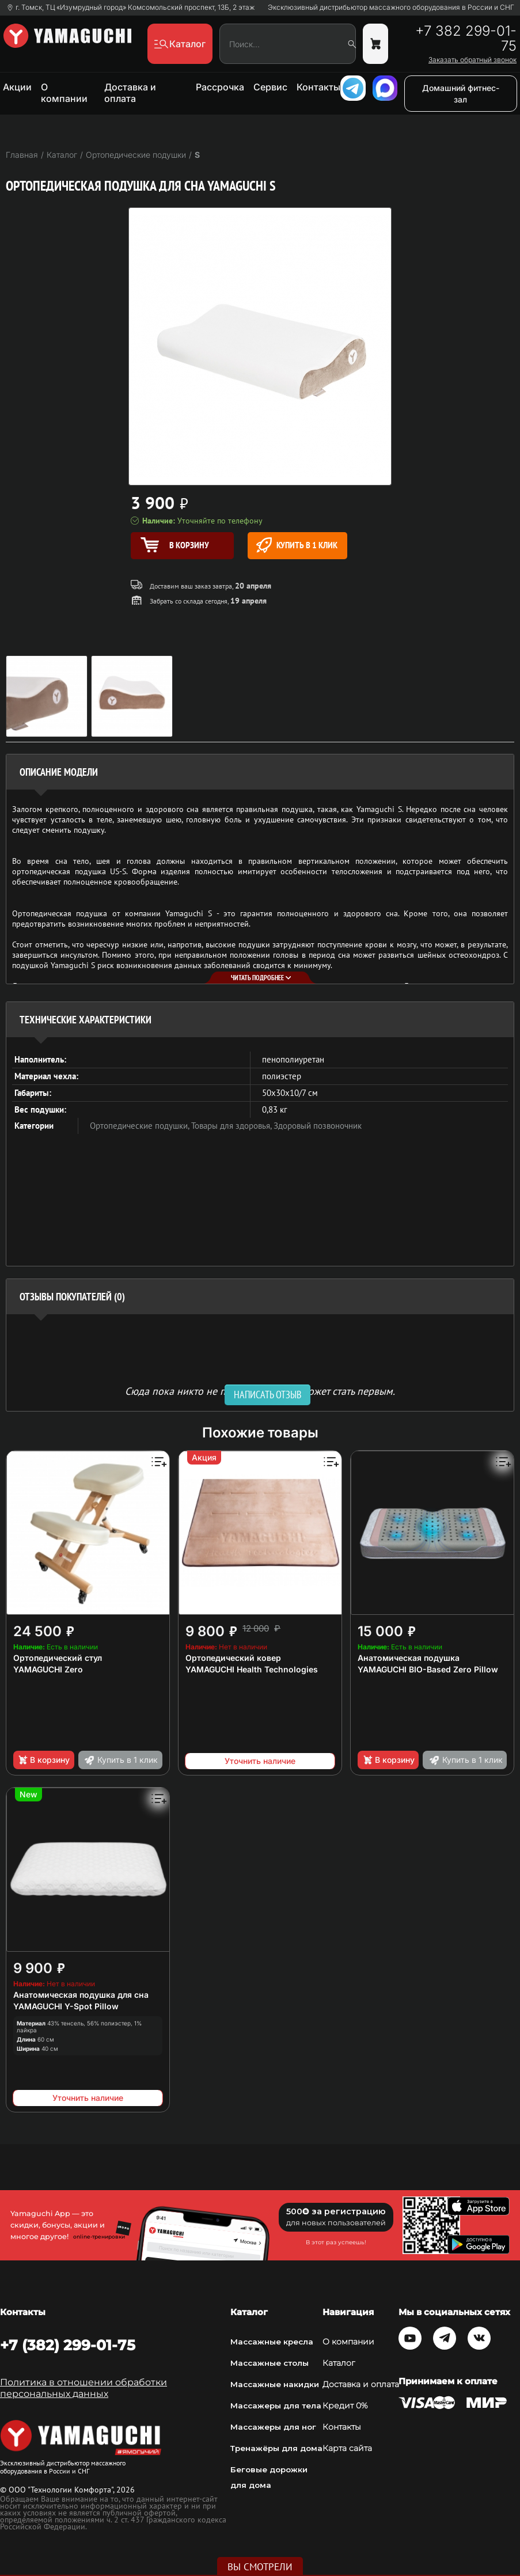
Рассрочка (220, 87)
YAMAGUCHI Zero (48, 1669)
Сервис (270, 87)
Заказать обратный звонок (472, 60)
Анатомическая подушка (409, 1658)
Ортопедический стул (57, 1658)
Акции (17, 87)
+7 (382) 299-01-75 (67, 2345)
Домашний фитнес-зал (460, 93)
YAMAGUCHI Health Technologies (251, 1669)
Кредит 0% (344, 2405)
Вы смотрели (260, 2566)
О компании (64, 92)
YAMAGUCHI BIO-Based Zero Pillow (428, 1669)
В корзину (43, 1760)
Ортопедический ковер (233, 1658)
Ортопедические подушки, (140, 1125)
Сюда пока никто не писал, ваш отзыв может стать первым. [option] (260, 1390)
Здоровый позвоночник (318, 1125)
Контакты (318, 87)
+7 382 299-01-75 (466, 39)
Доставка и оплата (130, 92)
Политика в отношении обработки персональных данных (83, 2388)
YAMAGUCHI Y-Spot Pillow (66, 2006)
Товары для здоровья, (232, 1125)
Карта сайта (347, 2448)
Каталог (338, 2363)
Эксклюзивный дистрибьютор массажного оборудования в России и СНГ (391, 7)
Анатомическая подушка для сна (81, 1995)
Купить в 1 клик (296, 545)
